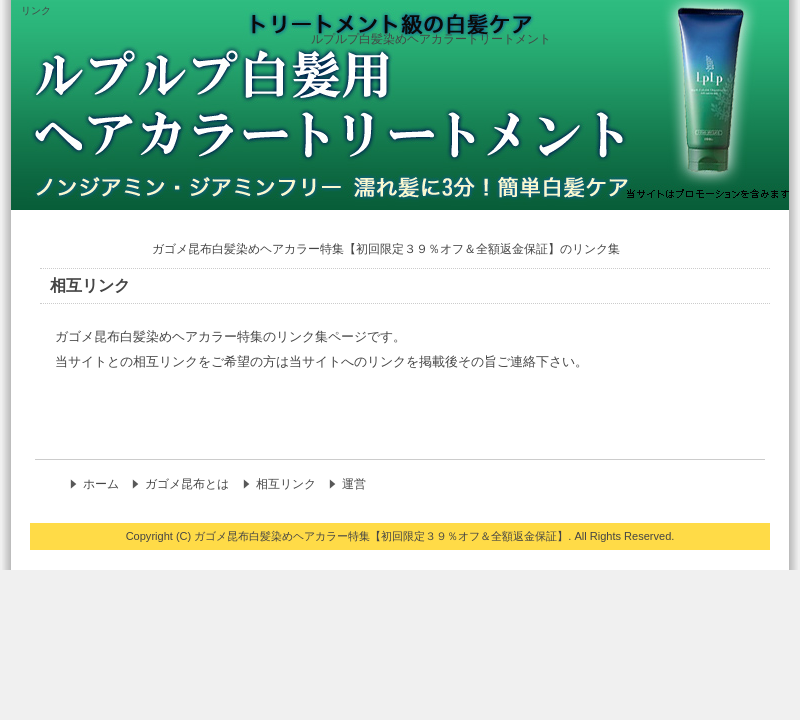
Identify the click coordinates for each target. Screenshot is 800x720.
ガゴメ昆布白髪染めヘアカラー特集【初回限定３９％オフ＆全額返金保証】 (381, 536)
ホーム (101, 484)
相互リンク (286, 484)
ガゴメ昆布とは (187, 484)
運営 (354, 484)
